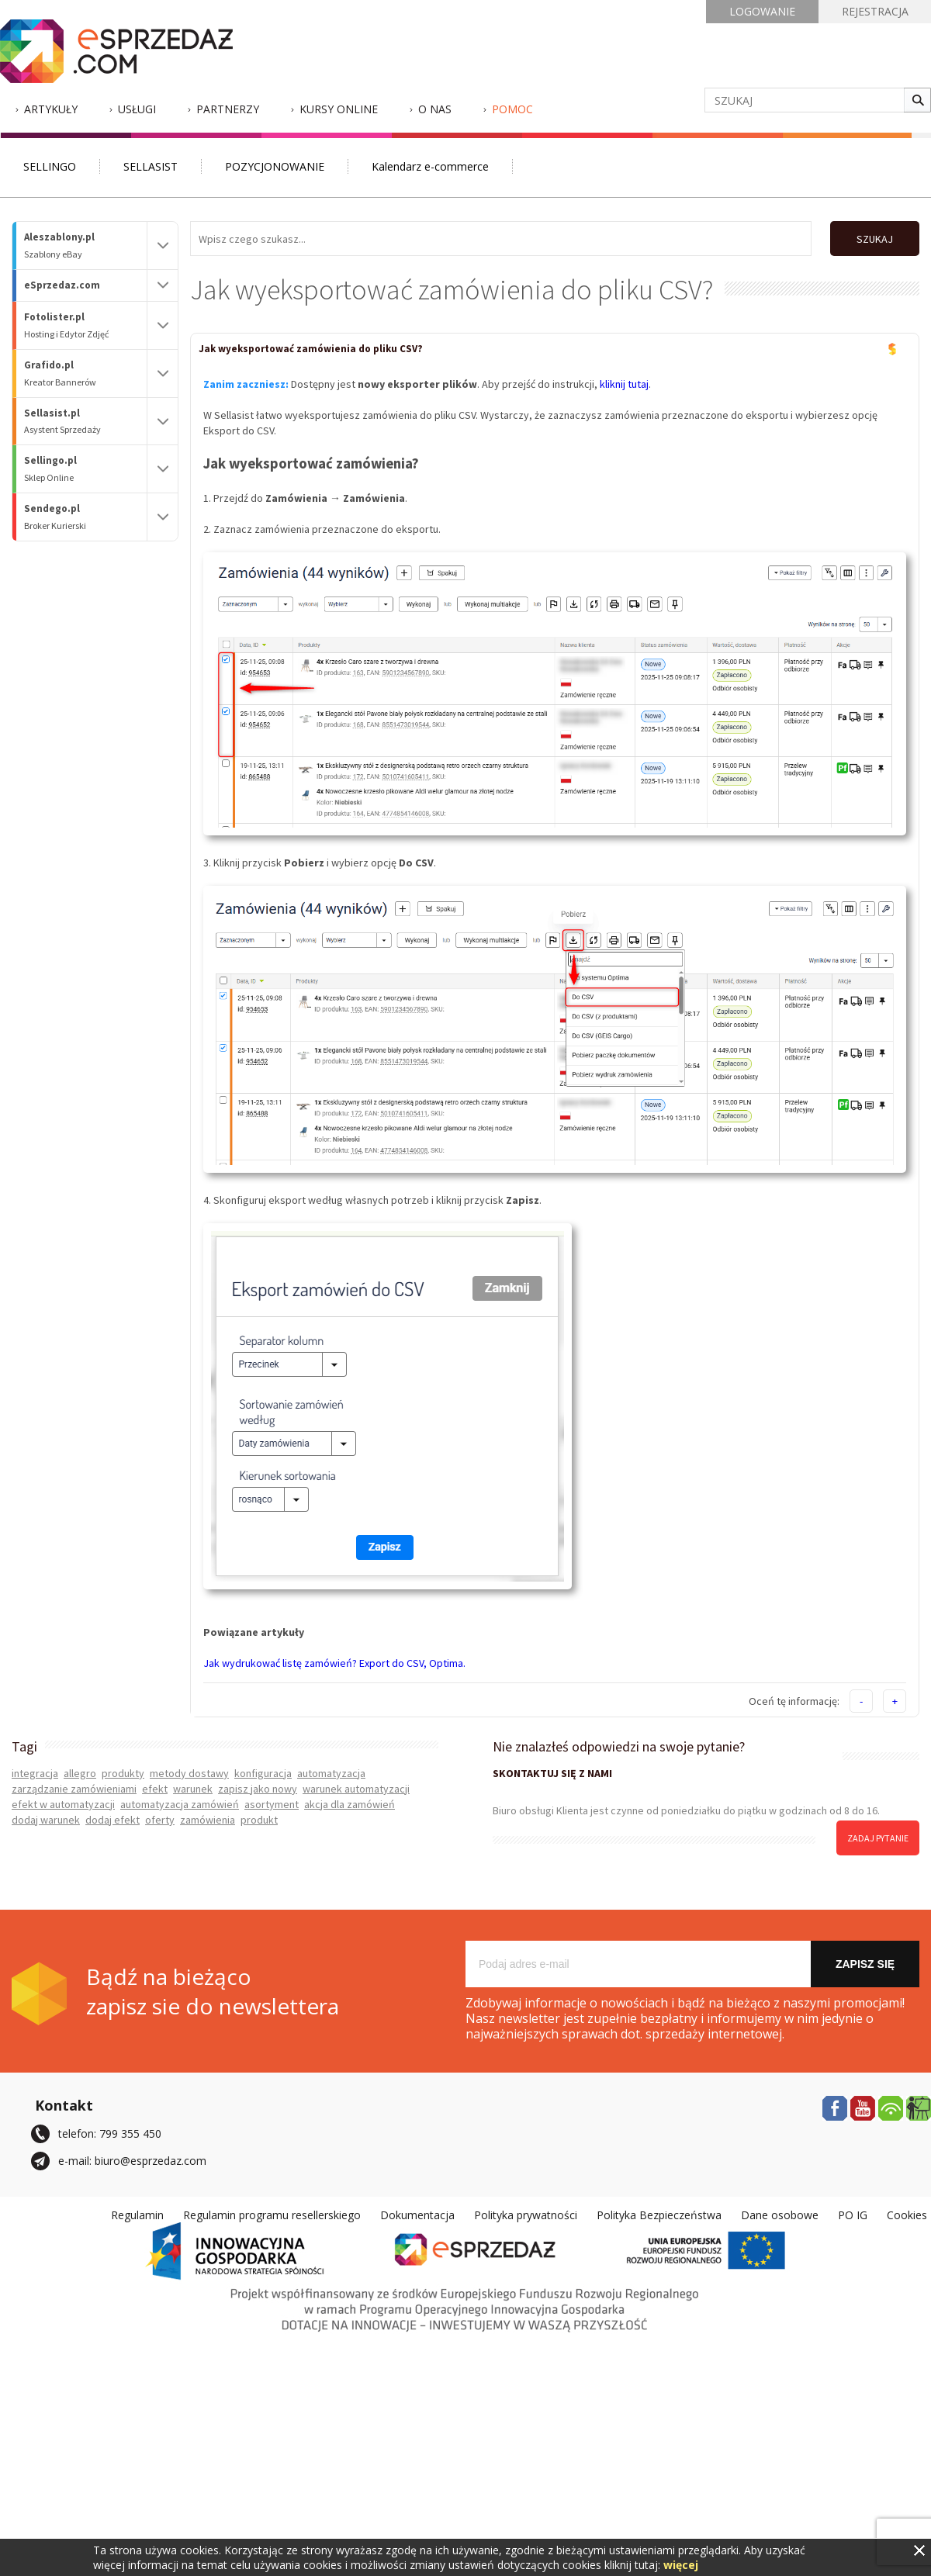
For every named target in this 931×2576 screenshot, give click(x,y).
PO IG (852, 2215)
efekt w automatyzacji (63, 1804)
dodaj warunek (46, 1820)
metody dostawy (189, 1773)
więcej (680, 2564)
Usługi (137, 109)
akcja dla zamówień (349, 1804)
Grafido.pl (85, 373)
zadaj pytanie (878, 1838)
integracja (35, 1773)
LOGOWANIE (762, 11)
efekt (155, 1789)
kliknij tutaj (624, 384)
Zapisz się (865, 1964)
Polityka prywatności (525, 2215)
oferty (160, 1820)
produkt (259, 1820)
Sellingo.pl (85, 469)
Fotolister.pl (85, 325)
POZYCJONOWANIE (274, 166)
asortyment (271, 1804)
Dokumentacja (417, 2215)
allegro (80, 1773)
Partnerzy (227, 109)
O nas (435, 109)
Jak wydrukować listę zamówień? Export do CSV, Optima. (334, 1663)
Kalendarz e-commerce (430, 166)
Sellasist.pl (85, 421)
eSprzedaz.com (62, 285)
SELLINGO (49, 166)
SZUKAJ (875, 239)
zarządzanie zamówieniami (74, 1789)
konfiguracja (263, 1773)
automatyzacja (331, 1773)
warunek (193, 1789)
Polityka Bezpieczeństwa (659, 2215)
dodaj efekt (112, 1820)
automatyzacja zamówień (179, 1804)
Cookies (907, 2215)
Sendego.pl (85, 517)
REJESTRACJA (875, 11)
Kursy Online (338, 109)
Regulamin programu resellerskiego (272, 2215)
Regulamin (137, 2215)
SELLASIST (150, 166)
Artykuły (51, 109)
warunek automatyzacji (356, 1789)
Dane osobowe (780, 2215)
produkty (123, 1773)
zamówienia (207, 1820)
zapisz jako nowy (257, 1789)
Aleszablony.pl (85, 245)
